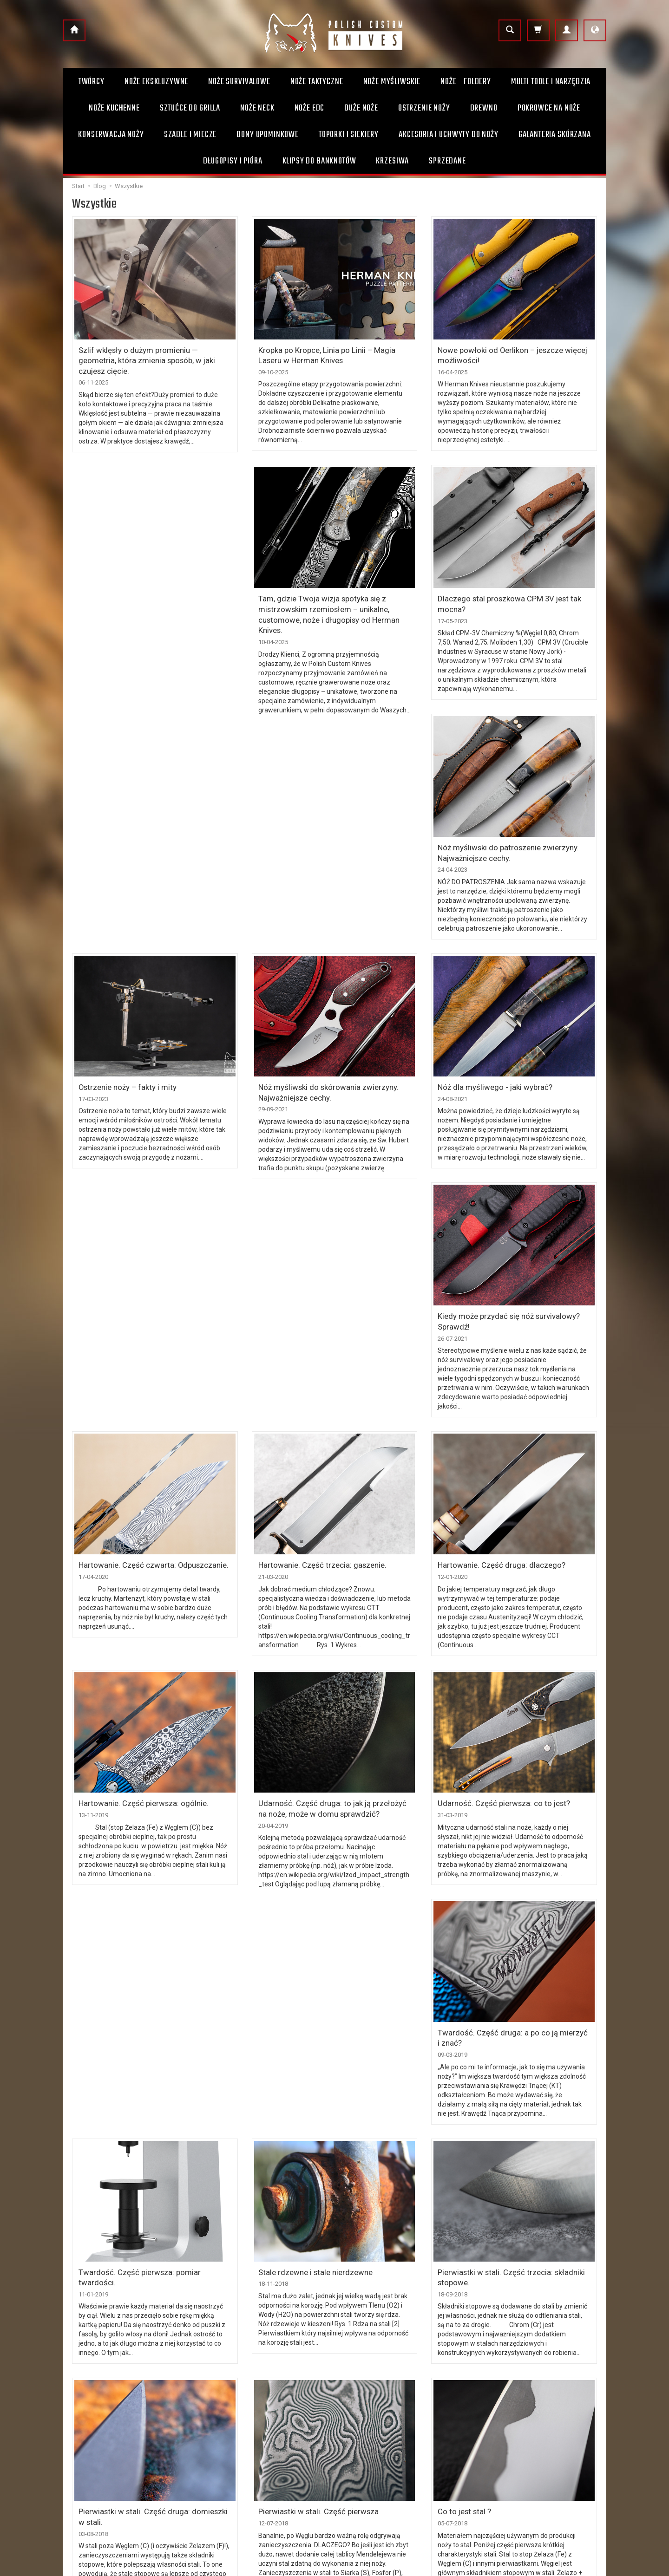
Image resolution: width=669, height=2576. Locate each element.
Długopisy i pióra (232, 161)
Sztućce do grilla (190, 108)
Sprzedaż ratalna (366, 2456)
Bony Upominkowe (267, 135)
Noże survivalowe (239, 82)
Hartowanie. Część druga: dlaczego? (494, 1302)
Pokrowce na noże (549, 108)
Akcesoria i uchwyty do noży (448, 135)
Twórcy (92, 82)
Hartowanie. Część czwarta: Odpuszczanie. (146, 1302)
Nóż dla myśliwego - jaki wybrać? (310, 1057)
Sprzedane (447, 161)
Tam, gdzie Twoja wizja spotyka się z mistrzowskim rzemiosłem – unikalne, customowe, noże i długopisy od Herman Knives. (154, 602)
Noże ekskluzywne (156, 82)
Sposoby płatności (229, 2427)
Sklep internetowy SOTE (578, 2566)
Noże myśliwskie (392, 82)
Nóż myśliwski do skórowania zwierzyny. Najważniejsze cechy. (141, 1061)
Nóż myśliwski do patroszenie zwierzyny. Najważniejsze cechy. (501, 598)
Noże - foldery (465, 82)
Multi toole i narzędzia (550, 82)
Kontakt (352, 2412)
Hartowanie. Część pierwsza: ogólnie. (137, 1538)
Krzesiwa (392, 161)
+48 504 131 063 (92, 2465)
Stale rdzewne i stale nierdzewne (310, 2001)
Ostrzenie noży (424, 108)
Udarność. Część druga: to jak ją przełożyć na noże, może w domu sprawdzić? (328, 1542)
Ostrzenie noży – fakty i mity (482, 830)
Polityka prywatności (232, 2456)
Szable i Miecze (190, 135)
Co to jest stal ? (462, 2237)
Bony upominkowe (368, 2442)
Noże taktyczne (316, 82)
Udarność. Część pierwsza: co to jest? (497, 1538)
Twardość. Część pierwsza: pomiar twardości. (150, 2001)
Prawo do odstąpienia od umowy (250, 2442)
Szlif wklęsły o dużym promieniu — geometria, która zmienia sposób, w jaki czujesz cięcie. (149, 353)
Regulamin (218, 2396)
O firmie (353, 2396)
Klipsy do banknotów (319, 161)
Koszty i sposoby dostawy (239, 2412)
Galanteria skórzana (554, 135)
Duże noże (361, 108)
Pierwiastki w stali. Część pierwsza (312, 2237)
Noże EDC (310, 108)
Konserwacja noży (111, 135)
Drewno (484, 108)
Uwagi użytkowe (365, 2427)
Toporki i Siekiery (349, 135)
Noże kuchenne (114, 108)
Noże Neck (257, 108)
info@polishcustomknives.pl (109, 2480)
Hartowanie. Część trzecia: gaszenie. (316, 1302)
